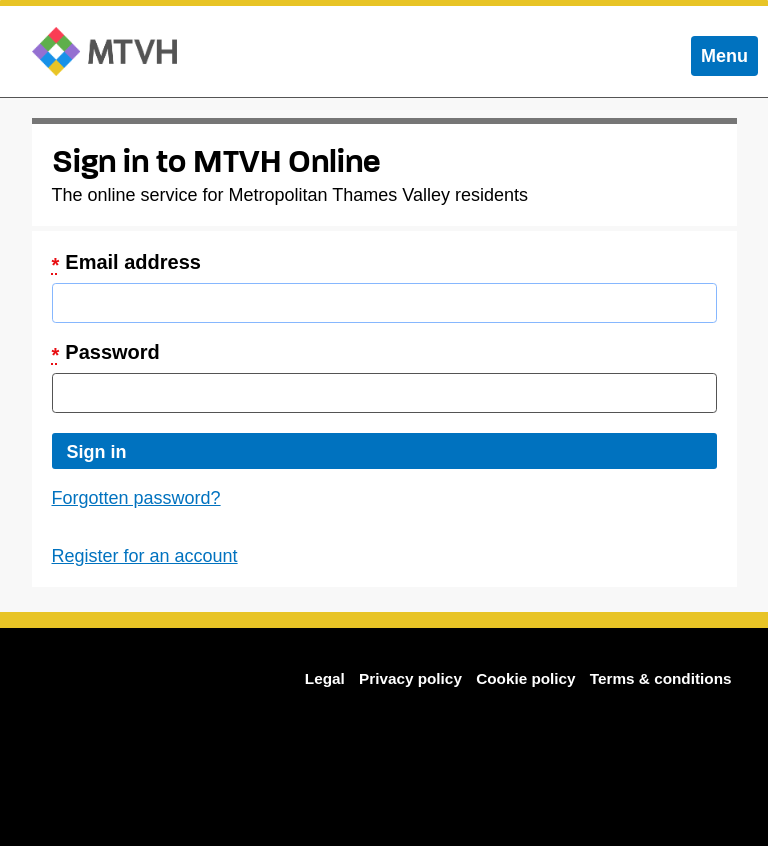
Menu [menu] (729, 60)
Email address (126, 263)
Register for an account (145, 556)
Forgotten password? (136, 498)
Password (106, 353)
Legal (325, 678)
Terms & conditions (661, 678)
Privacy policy (410, 678)
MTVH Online (104, 51)
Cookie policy (525, 678)
